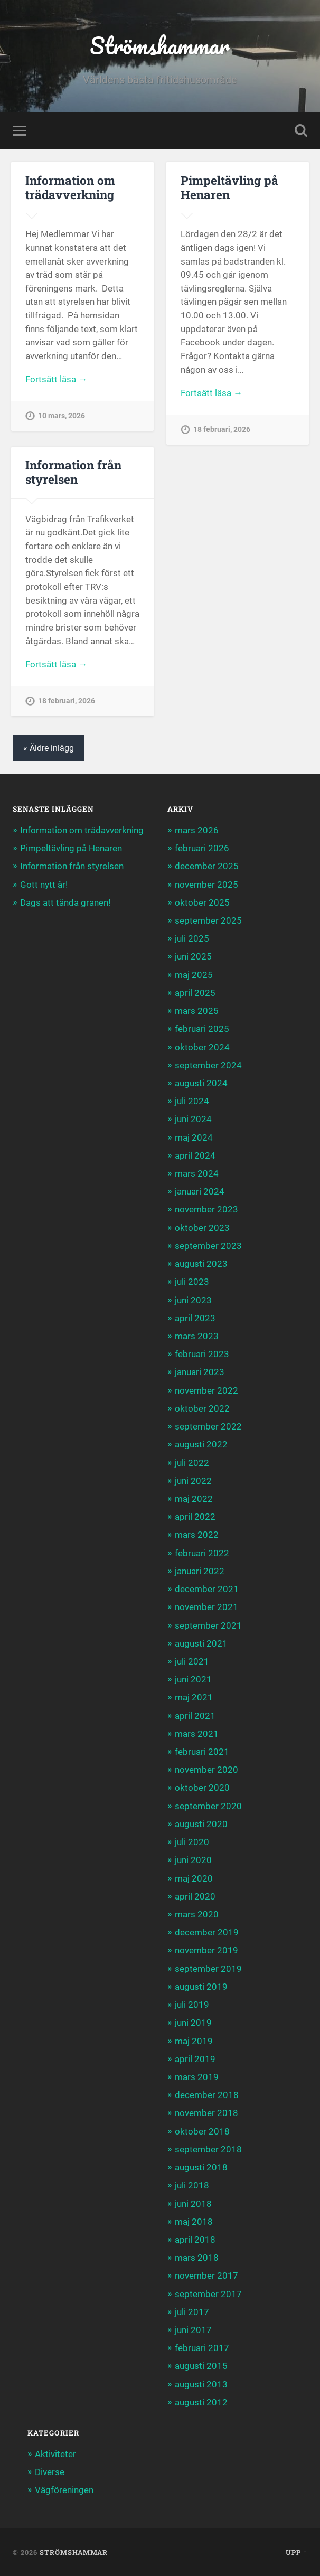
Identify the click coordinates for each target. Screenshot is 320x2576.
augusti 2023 (201, 1263)
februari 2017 (202, 2348)
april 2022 (195, 1516)
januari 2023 (199, 1372)
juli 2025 (192, 938)
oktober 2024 (202, 1047)
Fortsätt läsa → (56, 379)
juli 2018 (192, 2185)
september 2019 (208, 1968)
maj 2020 (194, 1878)
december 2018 (207, 2095)
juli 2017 (192, 2312)
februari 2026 (202, 848)
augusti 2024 (201, 1083)
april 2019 (195, 2059)
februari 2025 (202, 1028)
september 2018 (208, 2149)
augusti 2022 (201, 1444)
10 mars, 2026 (61, 415)
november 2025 (206, 884)
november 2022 (206, 1390)
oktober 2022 (202, 1408)
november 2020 (206, 1769)
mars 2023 (197, 1336)
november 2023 (206, 1209)
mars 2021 (197, 1733)
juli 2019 (192, 2004)
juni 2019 (193, 2022)
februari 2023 (202, 1354)
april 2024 (195, 1155)
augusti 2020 (201, 1824)
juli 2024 (192, 1101)
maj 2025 (194, 975)
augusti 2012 (201, 2402)
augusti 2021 (201, 1643)
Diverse (49, 2472)
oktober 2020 (202, 1787)
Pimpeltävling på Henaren (229, 187)
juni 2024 (193, 1119)
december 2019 (207, 1932)
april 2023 (195, 1318)
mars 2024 (197, 1173)
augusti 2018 (201, 2167)
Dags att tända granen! (65, 902)
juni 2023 (193, 1300)
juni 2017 (193, 2330)
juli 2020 (192, 1842)
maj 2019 (194, 2041)
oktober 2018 (202, 2131)
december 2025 (207, 866)
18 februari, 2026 (221, 429)
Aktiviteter (55, 2454)
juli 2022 (192, 1463)
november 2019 (206, 1950)
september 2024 (208, 1065)
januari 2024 (199, 1191)
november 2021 (206, 1607)
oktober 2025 (202, 902)
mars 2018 (197, 2257)
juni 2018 (193, 2203)
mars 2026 (197, 830)
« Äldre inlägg (48, 748)
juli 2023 (192, 1281)
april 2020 (195, 1896)
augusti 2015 (201, 2366)
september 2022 (208, 1426)
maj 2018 (194, 2221)
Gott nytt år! (44, 884)
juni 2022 (193, 1480)
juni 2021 (193, 1679)
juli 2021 (192, 1661)
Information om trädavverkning (70, 187)
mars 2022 (197, 1534)
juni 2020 (193, 1860)
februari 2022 (202, 1553)
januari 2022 (199, 1571)
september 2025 (208, 920)
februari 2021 (202, 1751)
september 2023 (208, 1245)
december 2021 (207, 1589)
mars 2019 (197, 2077)
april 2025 (195, 993)
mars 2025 (197, 1010)
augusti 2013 (201, 2384)
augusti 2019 (201, 1986)
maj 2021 (194, 1697)
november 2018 (206, 2113)
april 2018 (195, 2239)
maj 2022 (194, 1498)
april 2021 (195, 1715)
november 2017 (206, 2275)
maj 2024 (194, 1137)
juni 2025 (193, 956)
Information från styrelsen (73, 472)
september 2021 (208, 1625)
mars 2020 (197, 1914)
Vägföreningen (64, 2490)
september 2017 (208, 2294)
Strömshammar (159, 45)
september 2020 (208, 1806)
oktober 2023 (202, 1228)
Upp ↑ (296, 2552)
